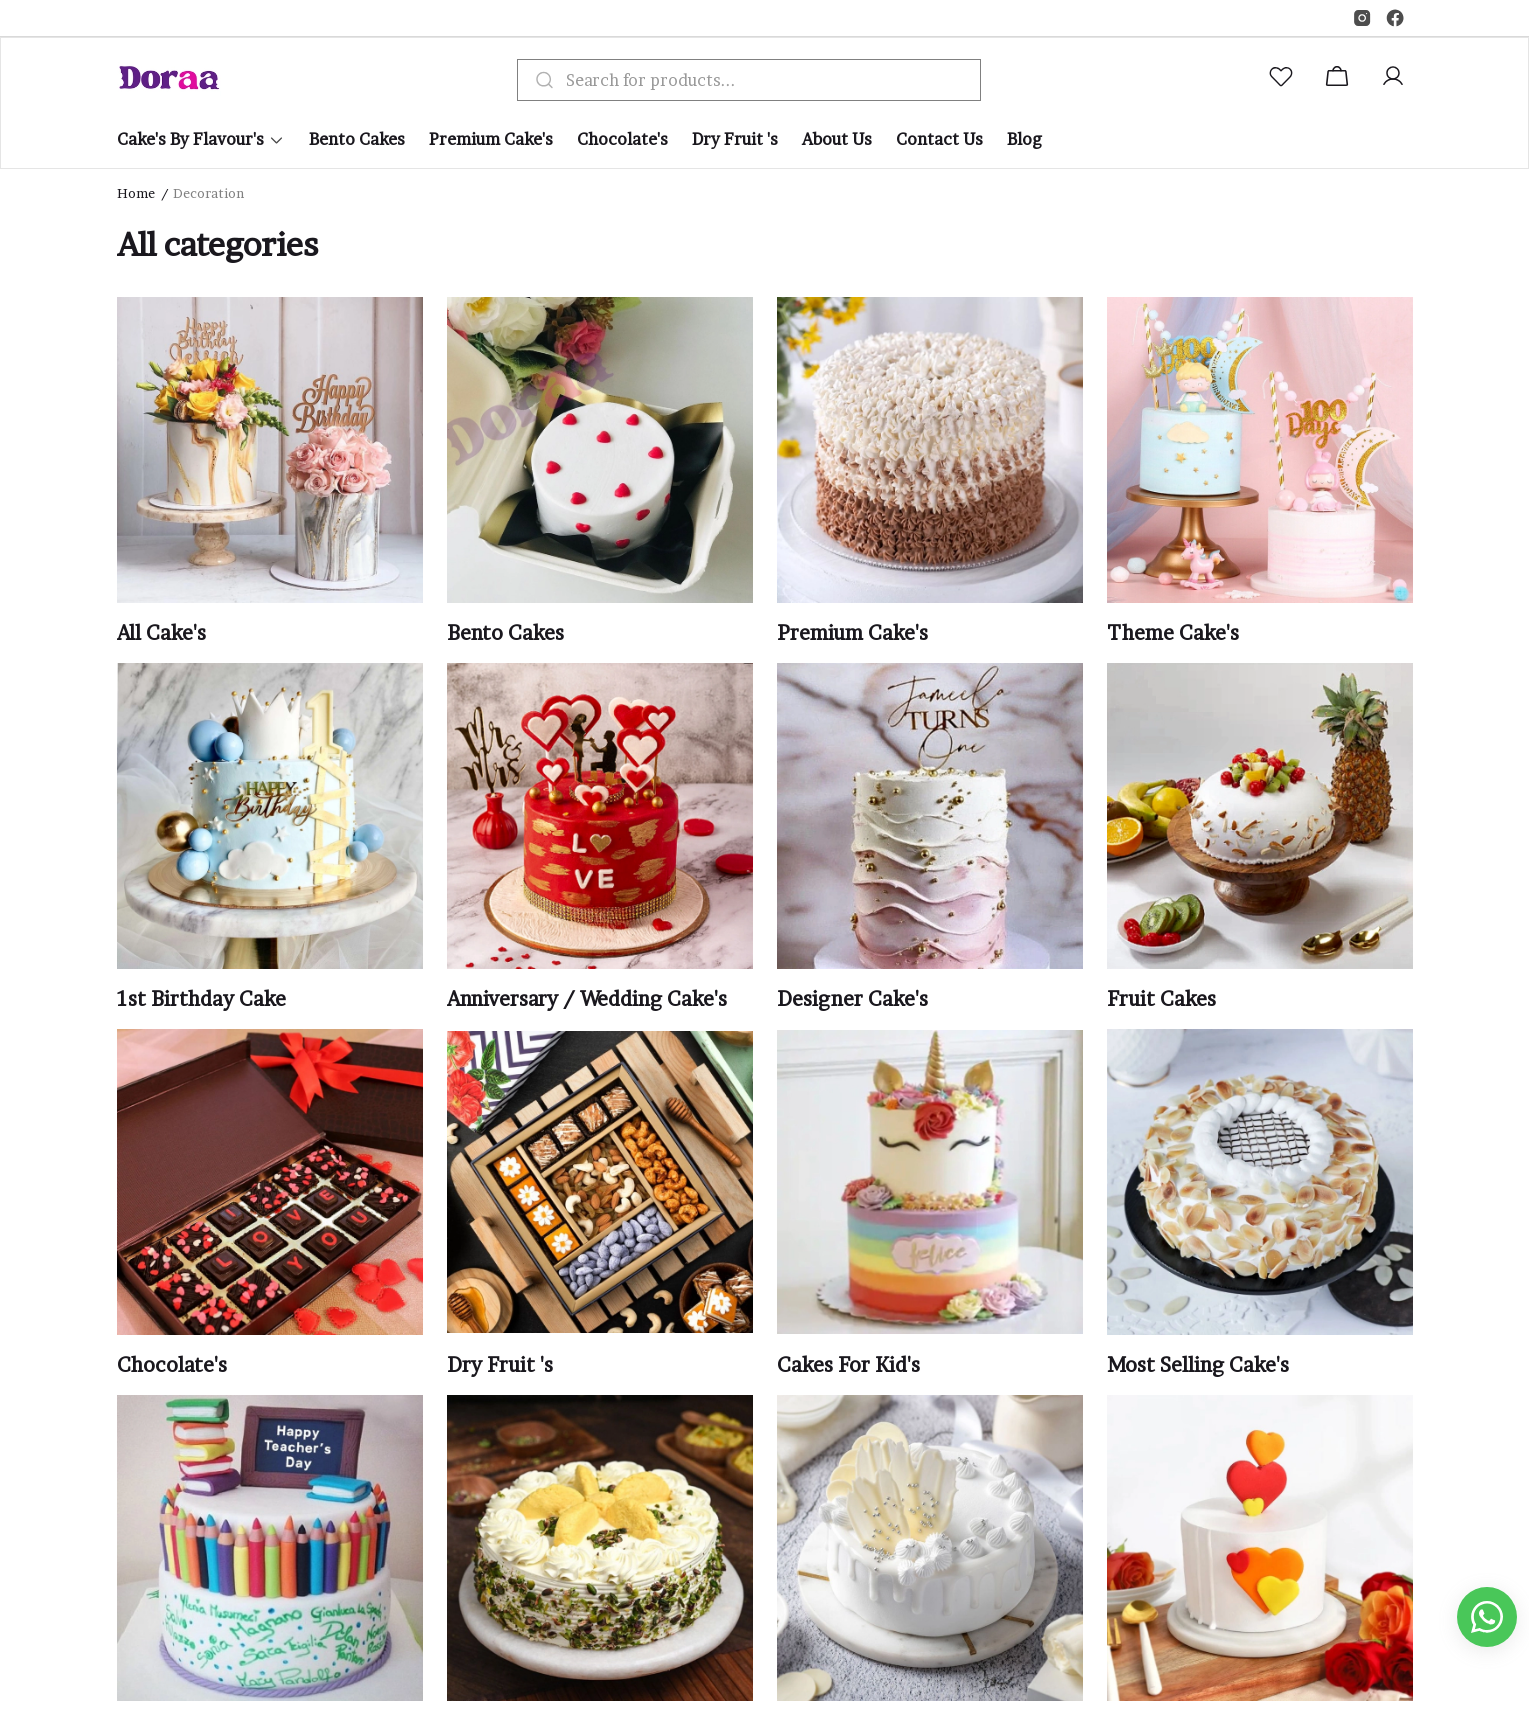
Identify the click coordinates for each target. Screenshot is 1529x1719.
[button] (1285, 80)
